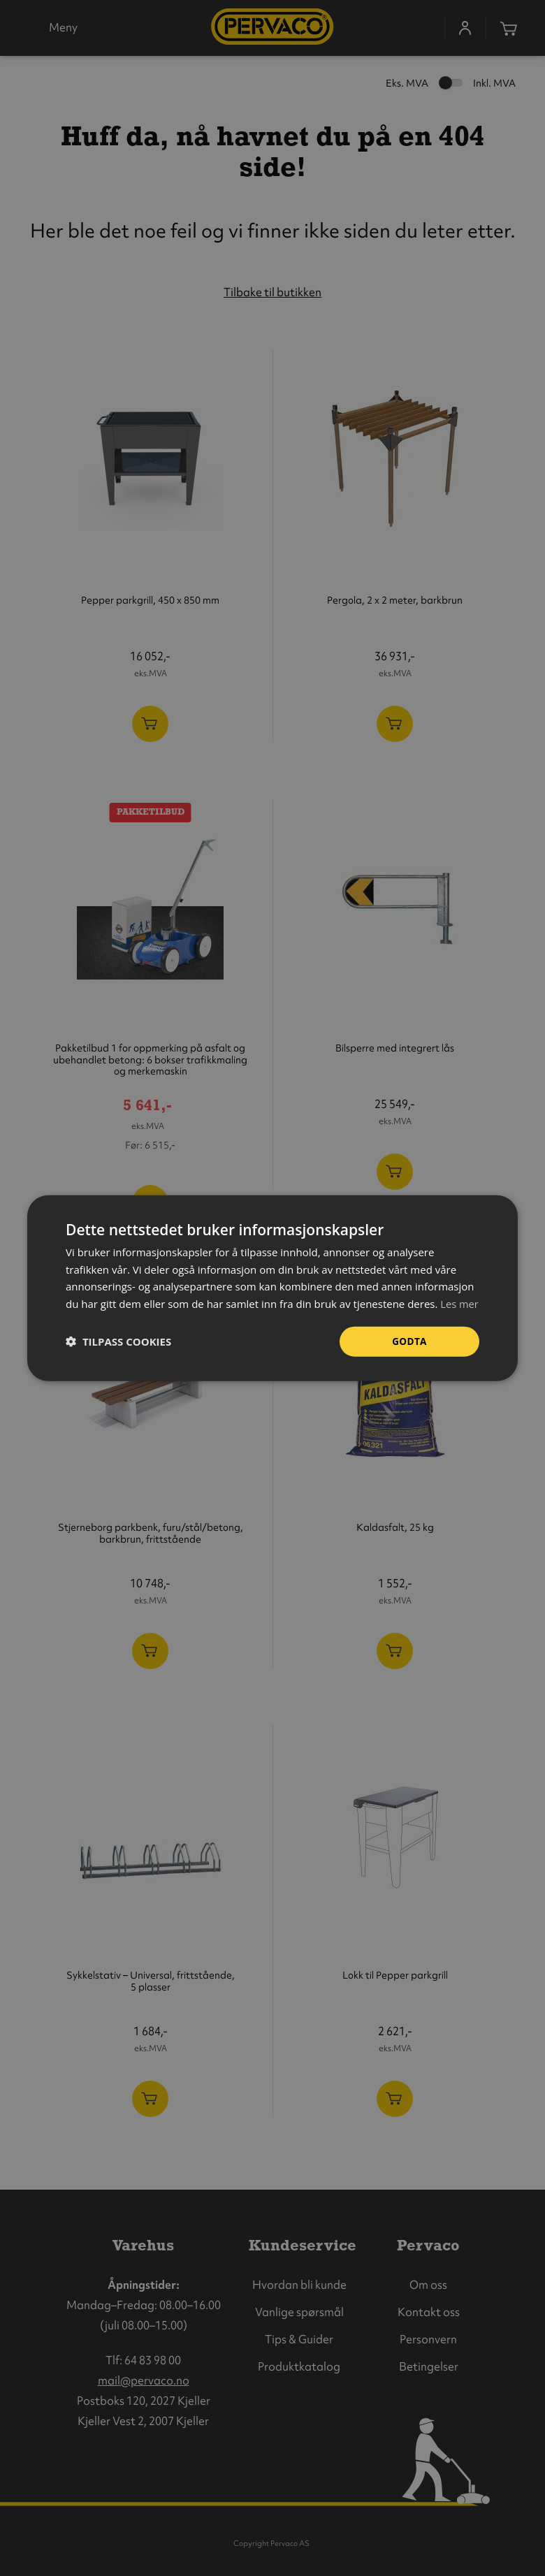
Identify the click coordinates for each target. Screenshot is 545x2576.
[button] (118, 1350)
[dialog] (272, 1288)
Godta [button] (409, 1349)
